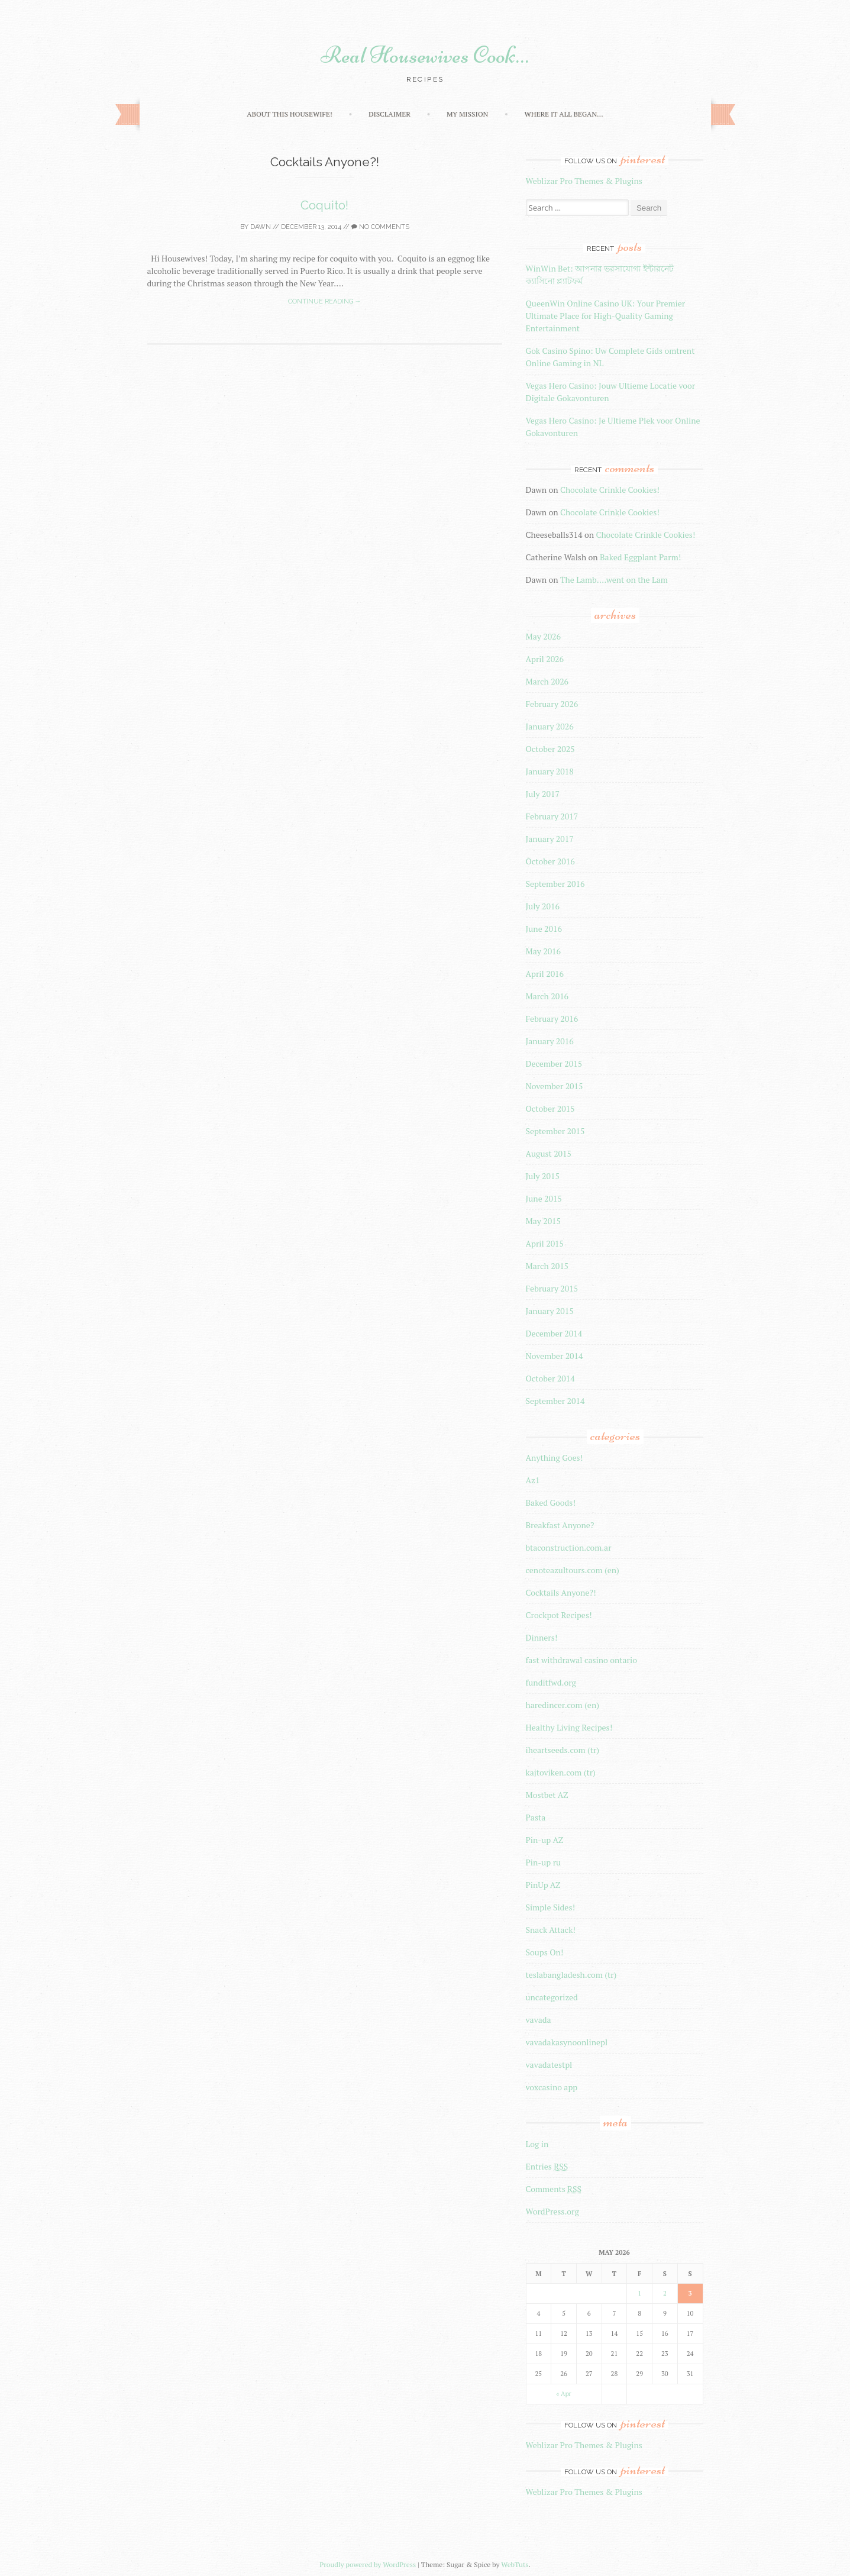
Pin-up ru (543, 1862)
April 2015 (545, 1243)
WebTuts (514, 2564)
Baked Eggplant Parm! (640, 557)
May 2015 (543, 1220)
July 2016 (543, 906)
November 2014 (554, 1355)
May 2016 (543, 951)
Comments (554, 2188)
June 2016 (544, 928)
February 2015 (552, 1288)
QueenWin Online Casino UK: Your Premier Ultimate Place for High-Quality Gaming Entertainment (606, 316)
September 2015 (555, 1131)
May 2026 (543, 636)
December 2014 (554, 1333)
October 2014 (550, 1378)
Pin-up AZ (545, 1839)
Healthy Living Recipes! (569, 1727)
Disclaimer (390, 113)
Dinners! (542, 1637)
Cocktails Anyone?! (561, 1592)
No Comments (380, 227)
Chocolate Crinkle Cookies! (610, 489)
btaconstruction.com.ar (569, 1547)
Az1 (533, 1480)
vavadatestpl (549, 2064)
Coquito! (324, 205)
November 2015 (554, 1086)
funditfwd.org (551, 1682)
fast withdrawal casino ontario (581, 1659)
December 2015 (554, 1063)
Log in (537, 2143)
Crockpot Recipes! (559, 1615)
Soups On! (545, 1952)
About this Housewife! (289, 113)
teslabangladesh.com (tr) (571, 1974)
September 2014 (555, 1400)
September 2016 (555, 883)
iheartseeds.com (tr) (563, 1749)
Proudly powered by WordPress (367, 2564)
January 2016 (550, 1041)
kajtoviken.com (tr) (561, 1772)
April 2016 (545, 973)
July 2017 (543, 793)
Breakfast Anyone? (560, 1525)
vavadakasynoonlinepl (567, 2042)
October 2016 (550, 861)
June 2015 (544, 1198)
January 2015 (550, 1310)
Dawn (260, 227)
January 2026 (550, 726)
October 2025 (550, 748)
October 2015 (550, 1108)
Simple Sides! (551, 1907)
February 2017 (552, 816)
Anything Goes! (554, 1457)
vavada (538, 2019)
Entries (547, 2166)
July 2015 (543, 1176)
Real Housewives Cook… (425, 55)
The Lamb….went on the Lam (614, 579)
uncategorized (552, 1997)
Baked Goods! (551, 1502)
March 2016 (547, 996)
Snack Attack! (551, 1929)
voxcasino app (552, 2087)
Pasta (536, 1817)
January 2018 (550, 771)
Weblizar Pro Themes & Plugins (584, 180)
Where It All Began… (563, 113)
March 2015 (547, 1265)
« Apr (563, 2394)
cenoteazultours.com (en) (572, 1570)
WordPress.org (552, 2211)
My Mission (467, 113)
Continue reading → (324, 301)
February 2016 (552, 1018)
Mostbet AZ (547, 1794)
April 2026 (545, 658)
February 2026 (552, 703)
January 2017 (550, 838)
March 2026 (547, 681)
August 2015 (549, 1153)
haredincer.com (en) (563, 1704)
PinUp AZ (543, 1884)
